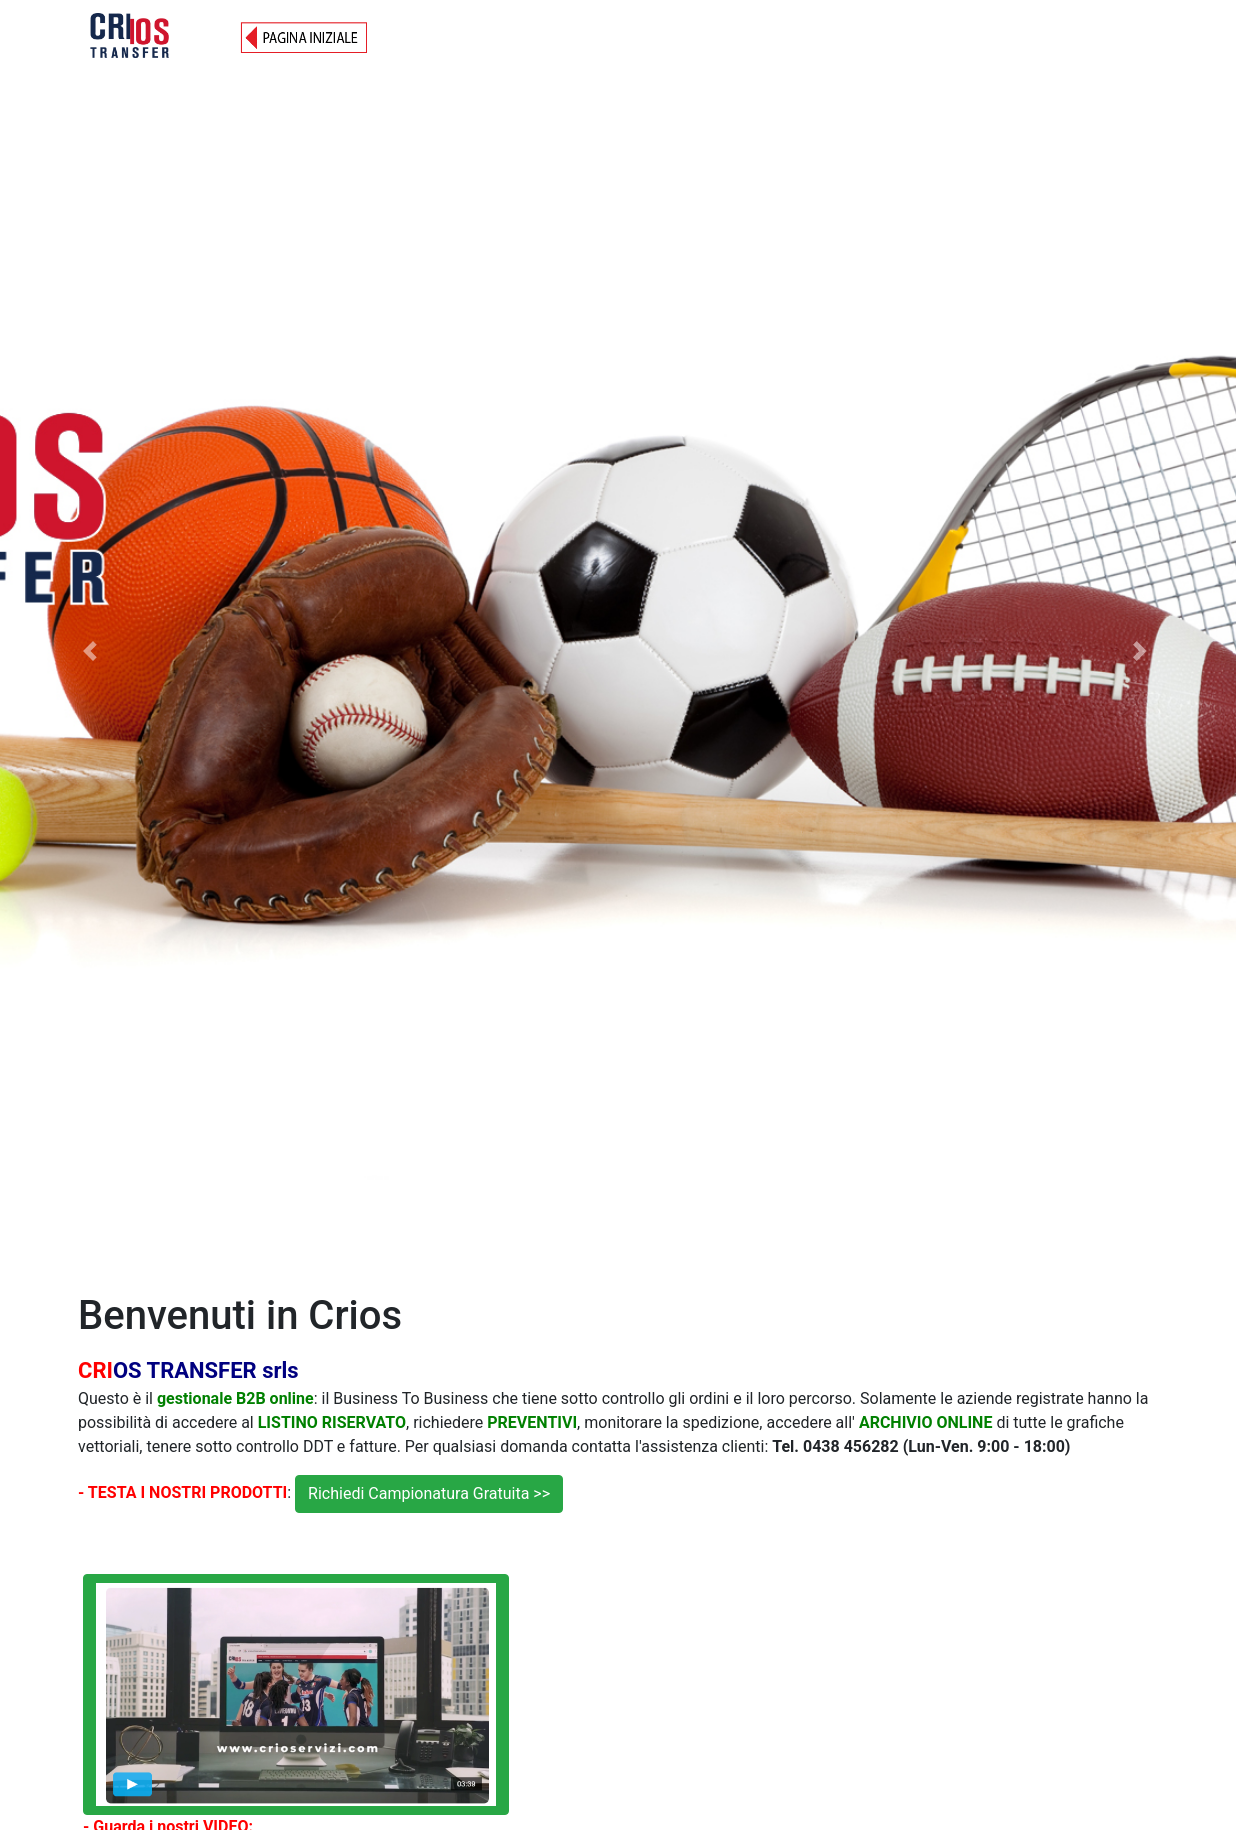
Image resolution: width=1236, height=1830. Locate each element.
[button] (92, 651)
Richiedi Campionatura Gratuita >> (429, 1493)
